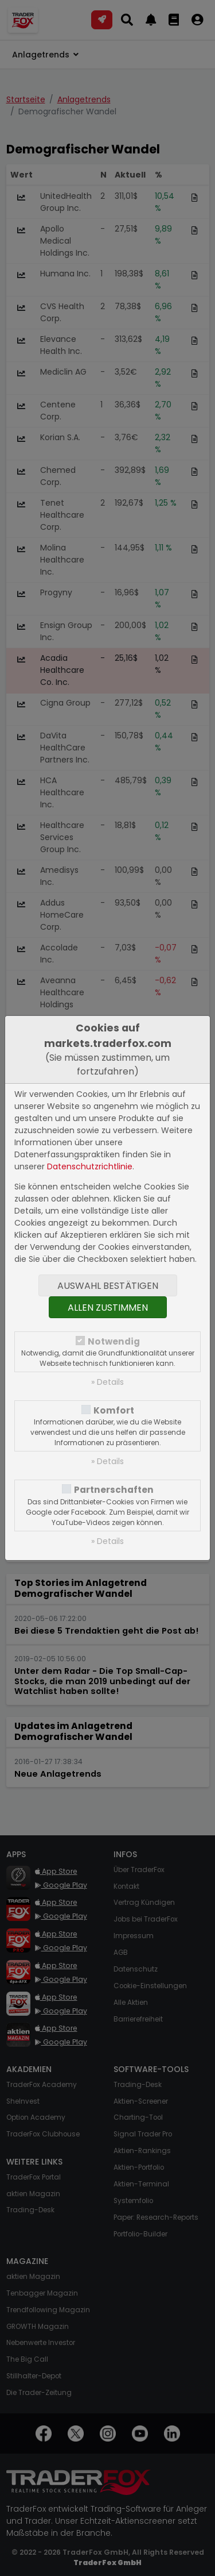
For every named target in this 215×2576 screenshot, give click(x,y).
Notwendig (114, 1341)
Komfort (113, 1410)
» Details (107, 1382)
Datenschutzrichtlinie (89, 1166)
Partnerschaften (114, 1490)
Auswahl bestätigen (107, 1285)
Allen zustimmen (108, 1307)
